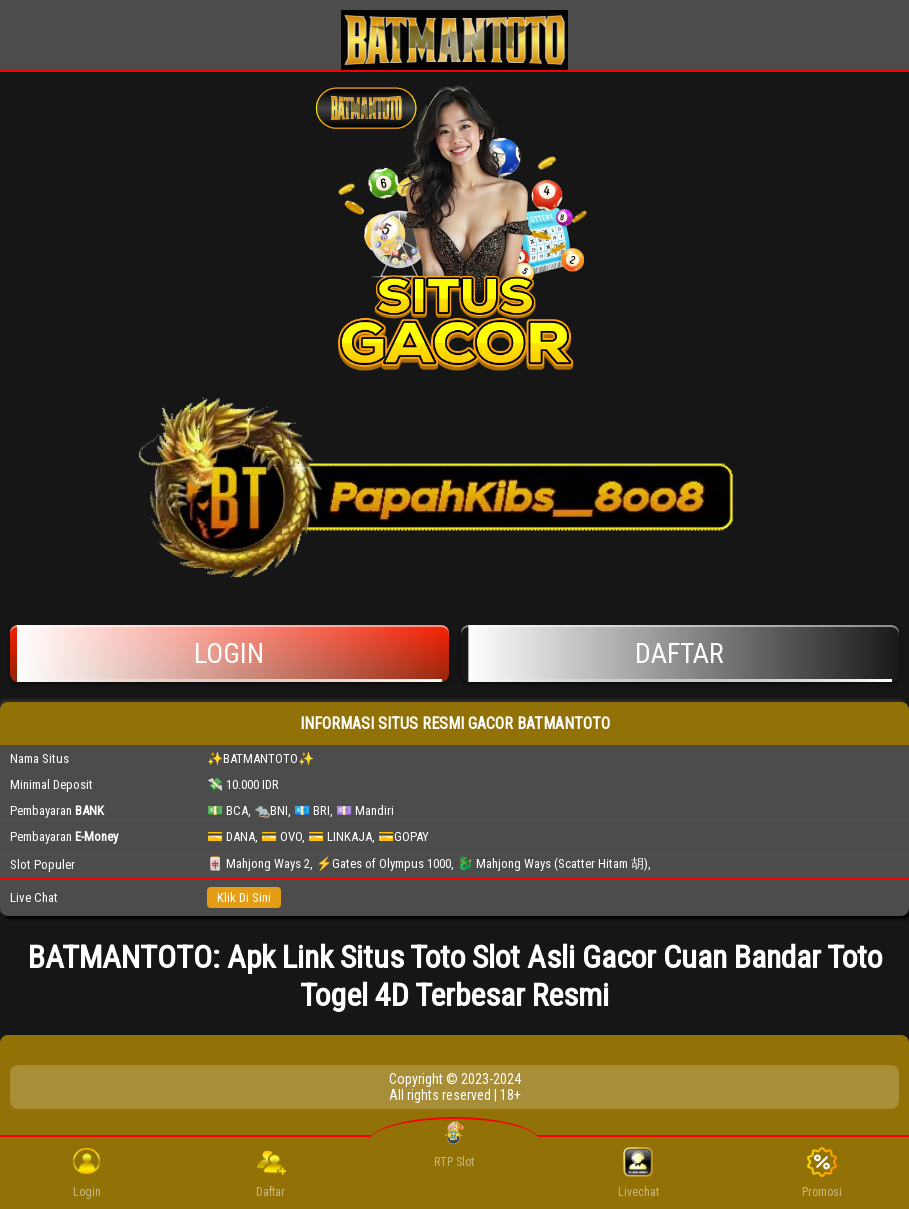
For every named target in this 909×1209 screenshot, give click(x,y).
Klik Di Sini (244, 897)
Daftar (680, 653)
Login (229, 653)
